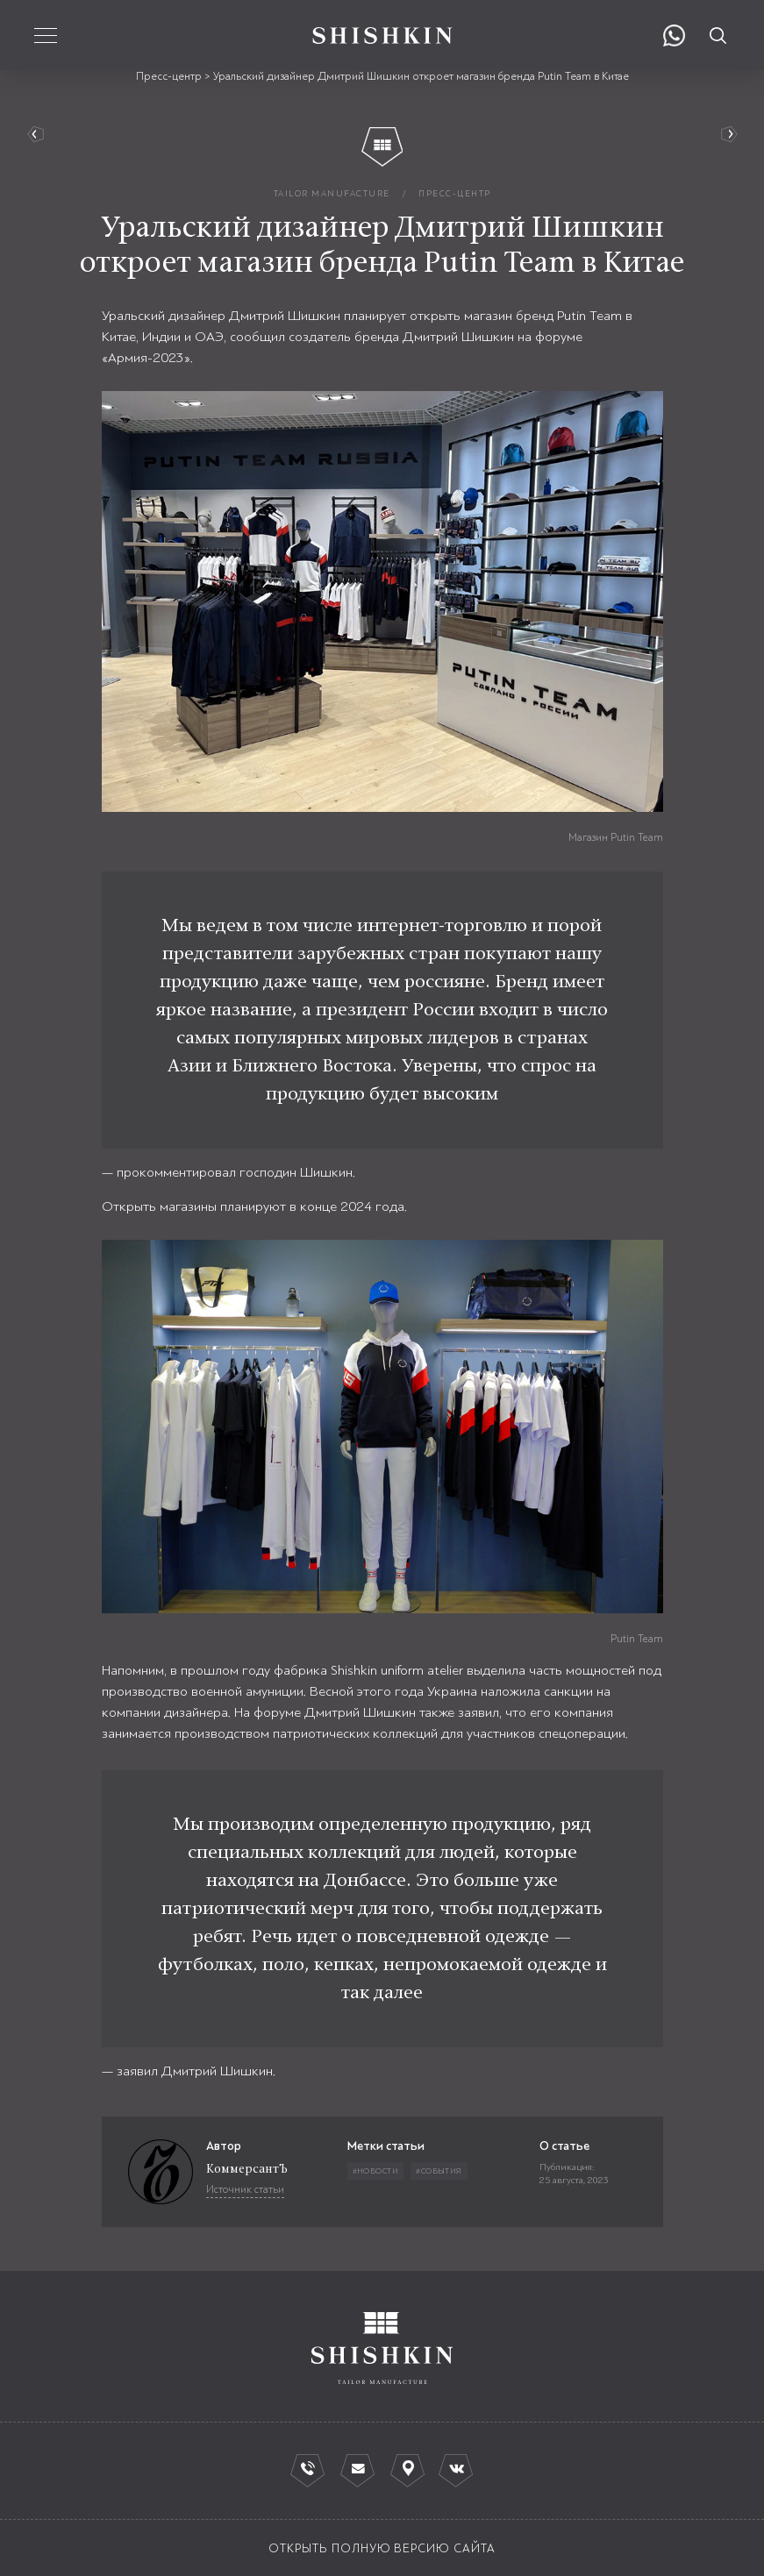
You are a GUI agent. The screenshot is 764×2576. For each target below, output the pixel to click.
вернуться (39, 135)
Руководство (725, 135)
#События (439, 2171)
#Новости (376, 2171)
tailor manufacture (332, 193)
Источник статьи (245, 2189)
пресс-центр (454, 193)
